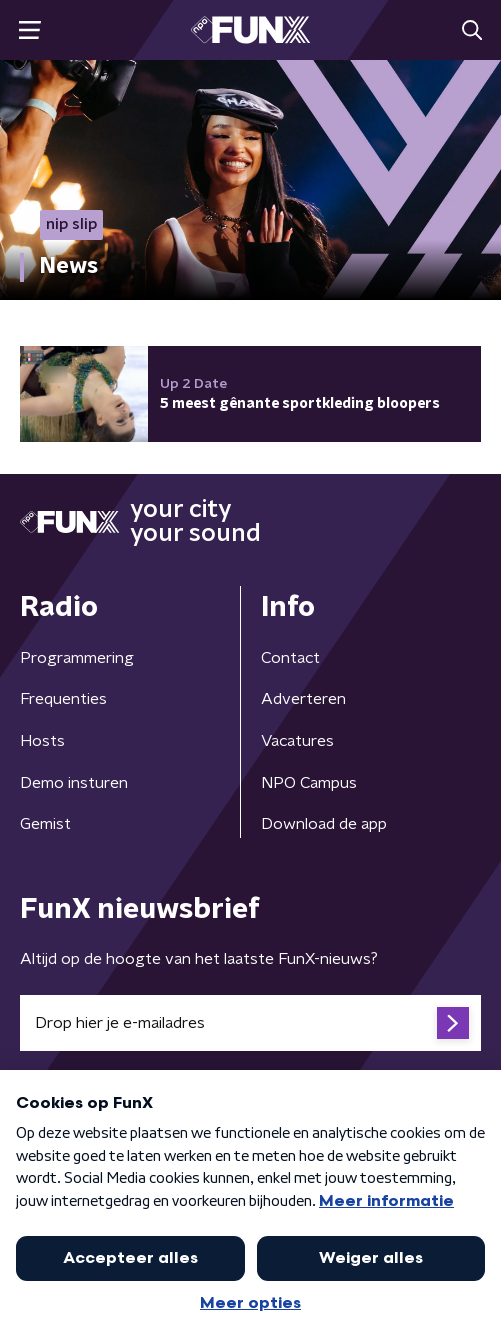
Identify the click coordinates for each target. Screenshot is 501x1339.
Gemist (45, 824)
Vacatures (297, 741)
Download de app (324, 824)
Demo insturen (74, 783)
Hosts (42, 741)
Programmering (77, 658)
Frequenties (63, 699)
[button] (29, 30)
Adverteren (303, 699)
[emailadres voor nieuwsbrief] (250, 1023)
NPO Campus (309, 783)
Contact (290, 658)
